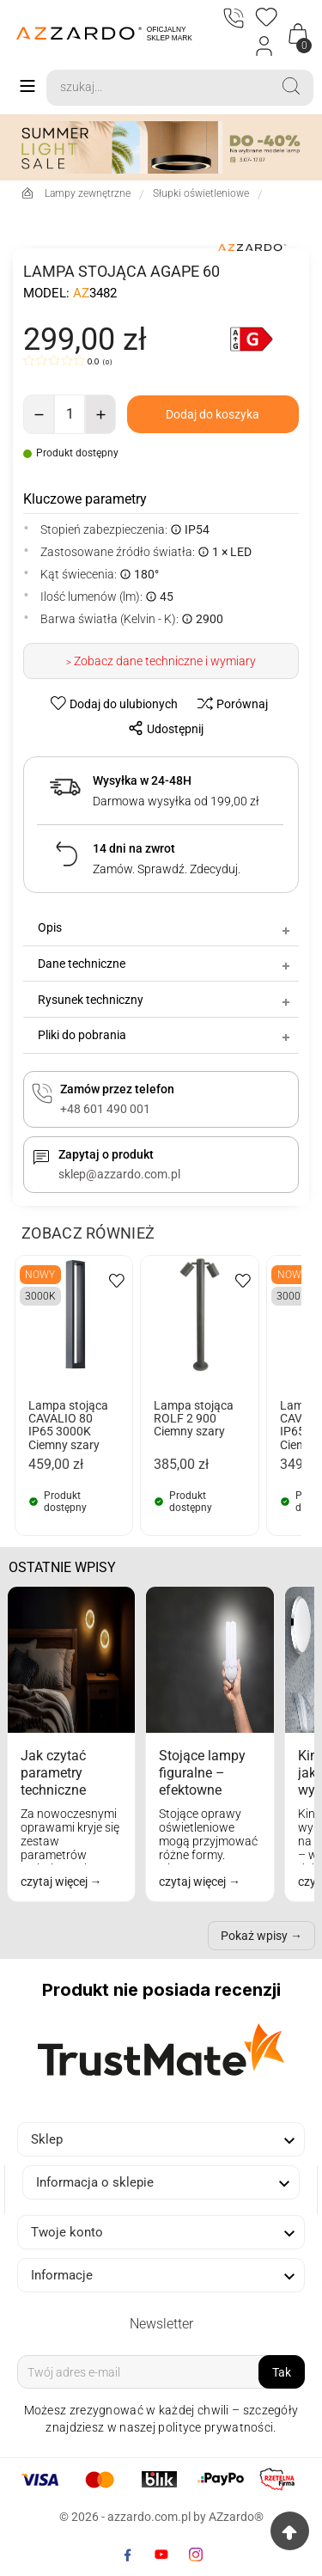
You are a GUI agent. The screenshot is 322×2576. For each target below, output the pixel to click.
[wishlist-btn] (116, 703)
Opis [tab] (165, 927)
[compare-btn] (228, 703)
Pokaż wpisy (254, 1936)
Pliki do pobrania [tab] (165, 1035)
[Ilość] (69, 414)
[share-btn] (161, 728)
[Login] (265, 46)
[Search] (158, 88)
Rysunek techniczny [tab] (165, 1000)
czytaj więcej (55, 1881)
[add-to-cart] (213, 414)
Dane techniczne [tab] (165, 963)
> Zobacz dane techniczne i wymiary (161, 661)
